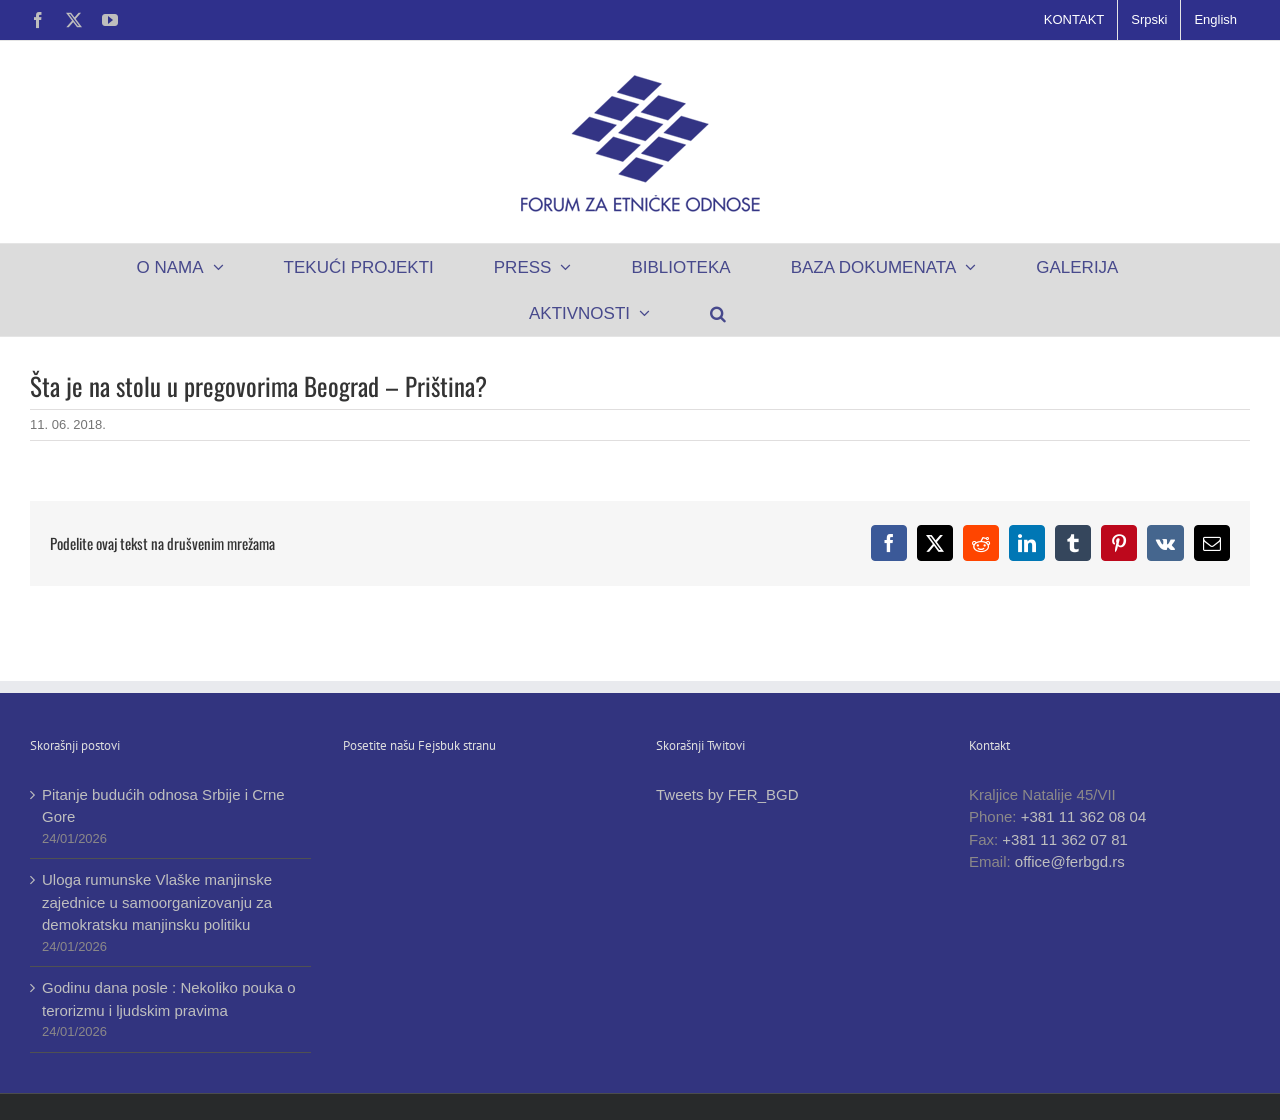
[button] (718, 313)
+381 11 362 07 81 (1065, 839)
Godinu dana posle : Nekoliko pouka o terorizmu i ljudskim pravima (169, 999)
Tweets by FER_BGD (727, 794)
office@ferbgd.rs (1070, 861)
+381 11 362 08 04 (1084, 816)
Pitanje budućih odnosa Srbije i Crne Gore (163, 806)
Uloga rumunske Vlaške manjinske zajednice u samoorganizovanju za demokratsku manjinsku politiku (157, 902)
